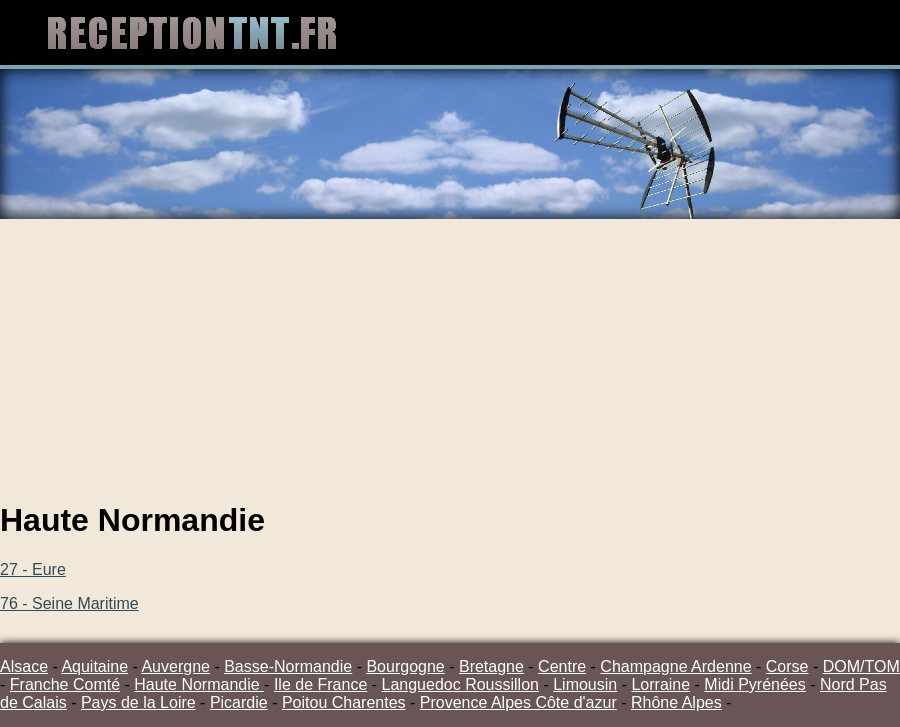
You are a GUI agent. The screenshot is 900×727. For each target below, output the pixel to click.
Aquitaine (94, 666)
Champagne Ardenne (675, 666)
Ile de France (320, 684)
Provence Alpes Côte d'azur (518, 702)
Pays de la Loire (138, 702)
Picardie (239, 702)
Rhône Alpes (676, 702)
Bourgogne (405, 666)
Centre (562, 666)
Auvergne (175, 666)
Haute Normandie (199, 684)
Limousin (585, 684)
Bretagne (491, 666)
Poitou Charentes (344, 702)
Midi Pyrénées (754, 684)
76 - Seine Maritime (69, 603)
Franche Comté (65, 684)
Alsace (24, 666)
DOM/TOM (861, 666)
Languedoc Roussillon (460, 684)
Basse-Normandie (288, 666)
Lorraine (660, 684)
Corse (787, 666)
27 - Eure (33, 569)
